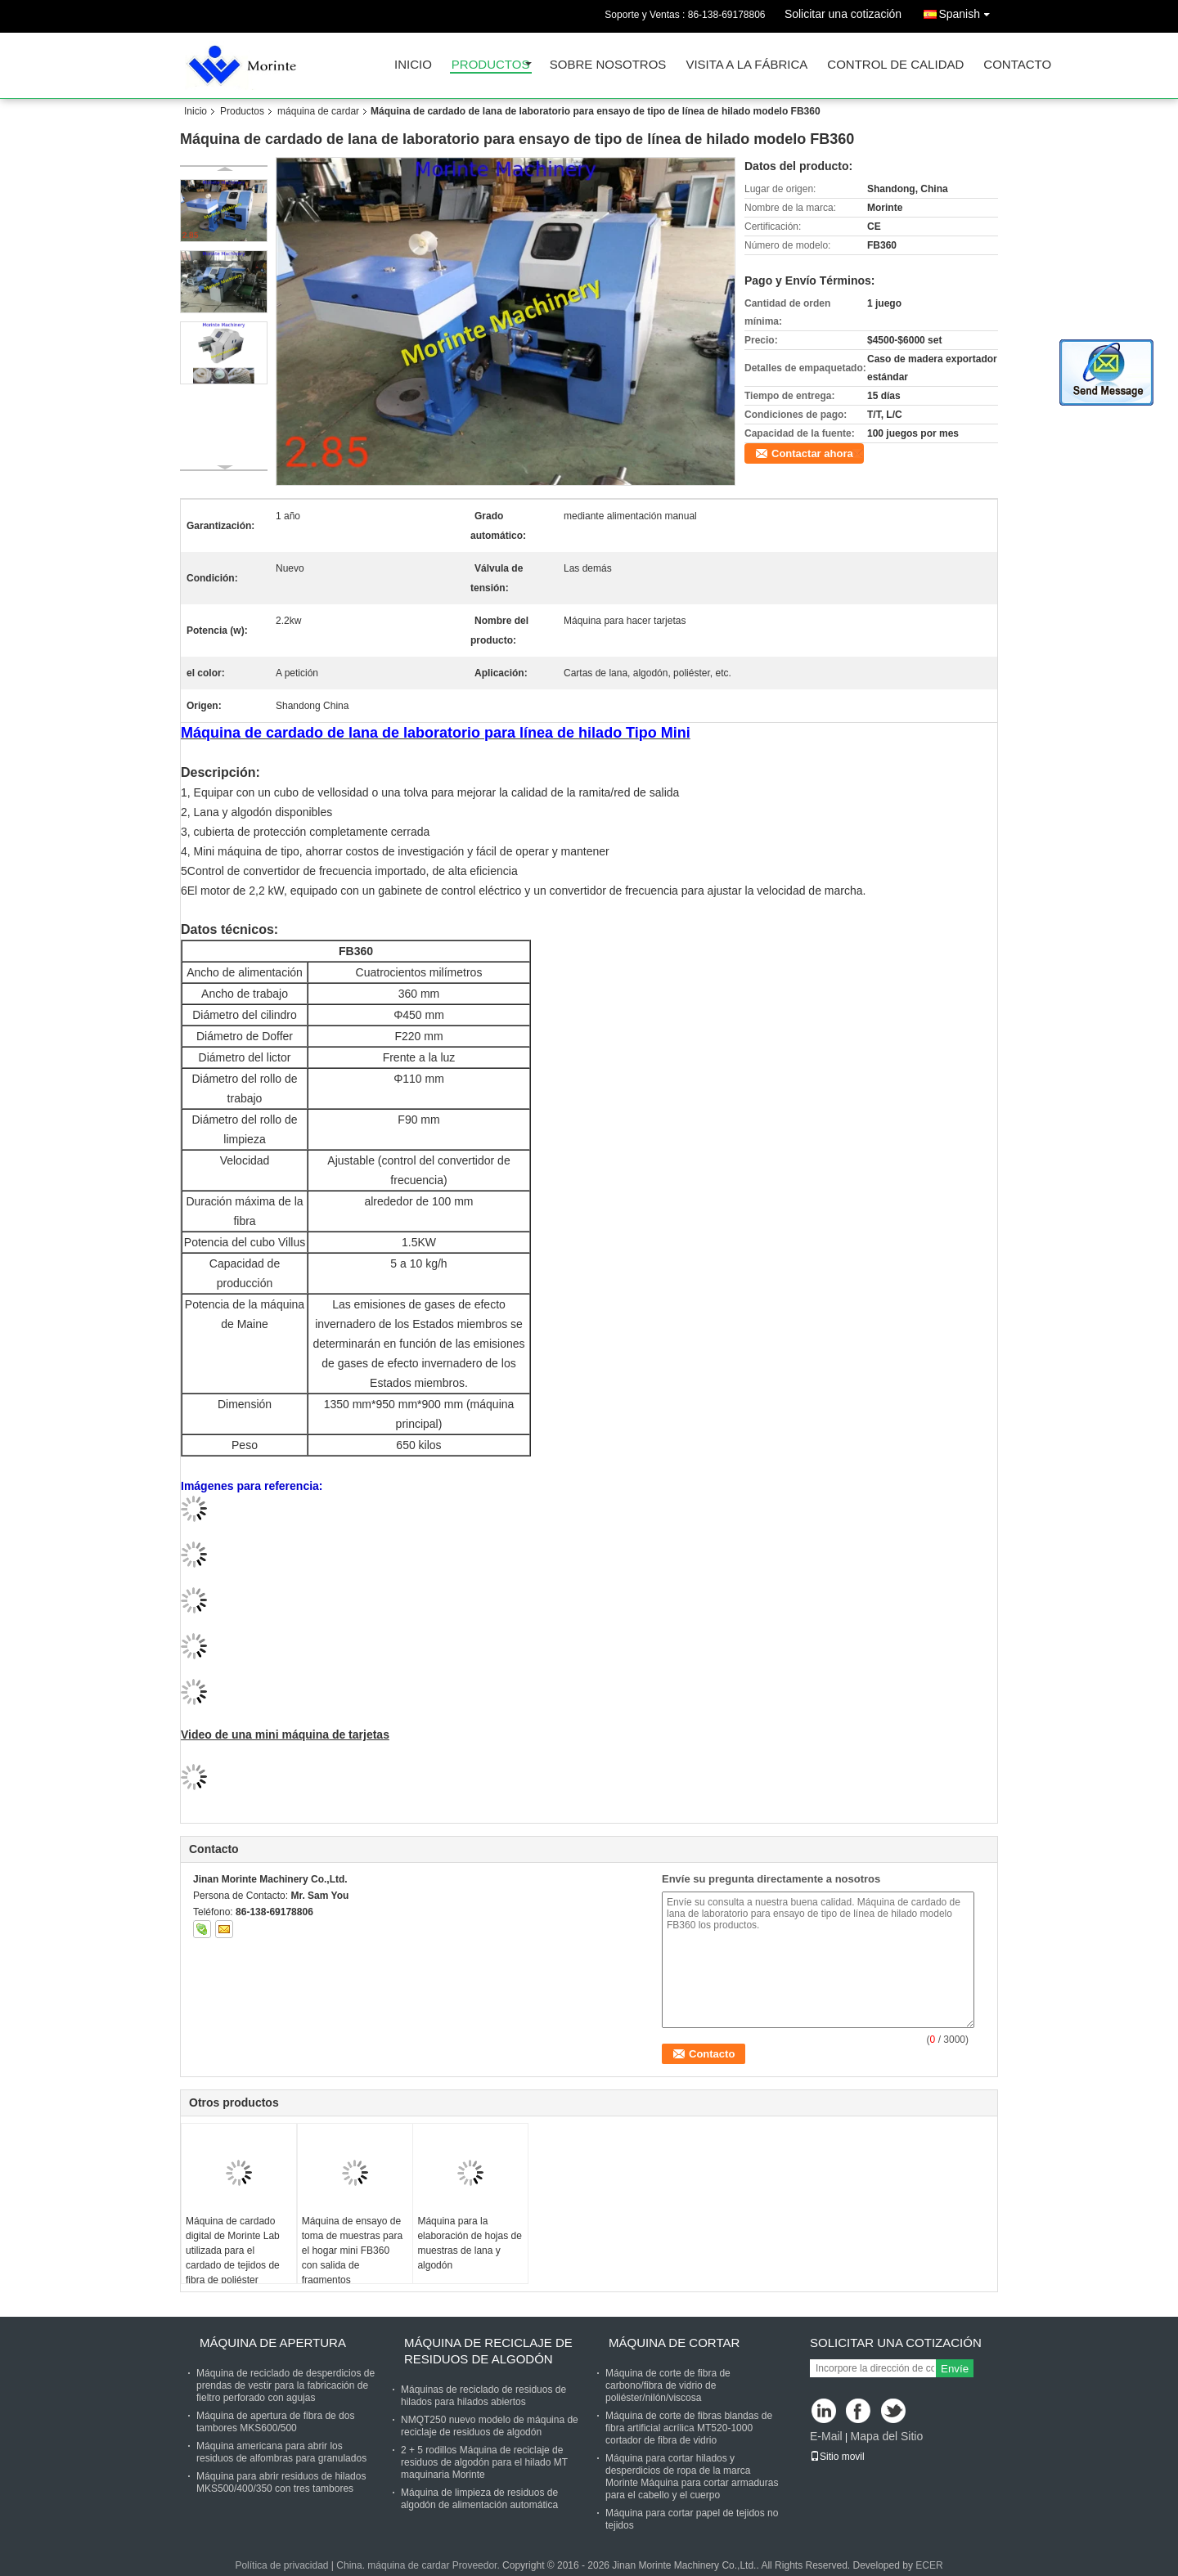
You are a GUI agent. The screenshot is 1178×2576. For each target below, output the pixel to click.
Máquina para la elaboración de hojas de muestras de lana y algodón (469, 2243)
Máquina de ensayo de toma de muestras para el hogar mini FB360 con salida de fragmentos (352, 2250)
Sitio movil (837, 2456)
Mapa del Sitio (886, 2436)
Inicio (413, 65)
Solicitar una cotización (843, 13)
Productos (491, 65)
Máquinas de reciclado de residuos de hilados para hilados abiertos (483, 2396)
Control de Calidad (895, 65)
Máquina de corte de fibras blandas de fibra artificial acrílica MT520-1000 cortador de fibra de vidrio (688, 2428)
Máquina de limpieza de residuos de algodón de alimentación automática (479, 2499)
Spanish (968, 11)
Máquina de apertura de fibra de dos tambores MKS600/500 (275, 2422)
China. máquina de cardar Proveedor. (419, 2565)
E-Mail (826, 2436)
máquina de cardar (318, 111)
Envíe (955, 2369)
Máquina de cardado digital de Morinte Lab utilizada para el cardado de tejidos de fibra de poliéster (233, 2250)
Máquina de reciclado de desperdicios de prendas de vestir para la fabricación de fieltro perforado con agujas (285, 2385)
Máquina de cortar (674, 2342)
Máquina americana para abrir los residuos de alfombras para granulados (281, 2452)
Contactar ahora (812, 453)
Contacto (1017, 65)
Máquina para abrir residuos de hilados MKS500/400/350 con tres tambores (281, 2482)
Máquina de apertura (273, 2342)
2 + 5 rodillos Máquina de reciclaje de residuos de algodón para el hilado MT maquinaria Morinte (484, 2462)
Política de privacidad (281, 2565)
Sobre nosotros (608, 65)
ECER (928, 2565)
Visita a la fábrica (746, 65)
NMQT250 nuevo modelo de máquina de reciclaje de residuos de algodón (489, 2426)
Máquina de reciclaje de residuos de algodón (488, 2351)
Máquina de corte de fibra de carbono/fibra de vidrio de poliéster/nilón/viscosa (668, 2385)
